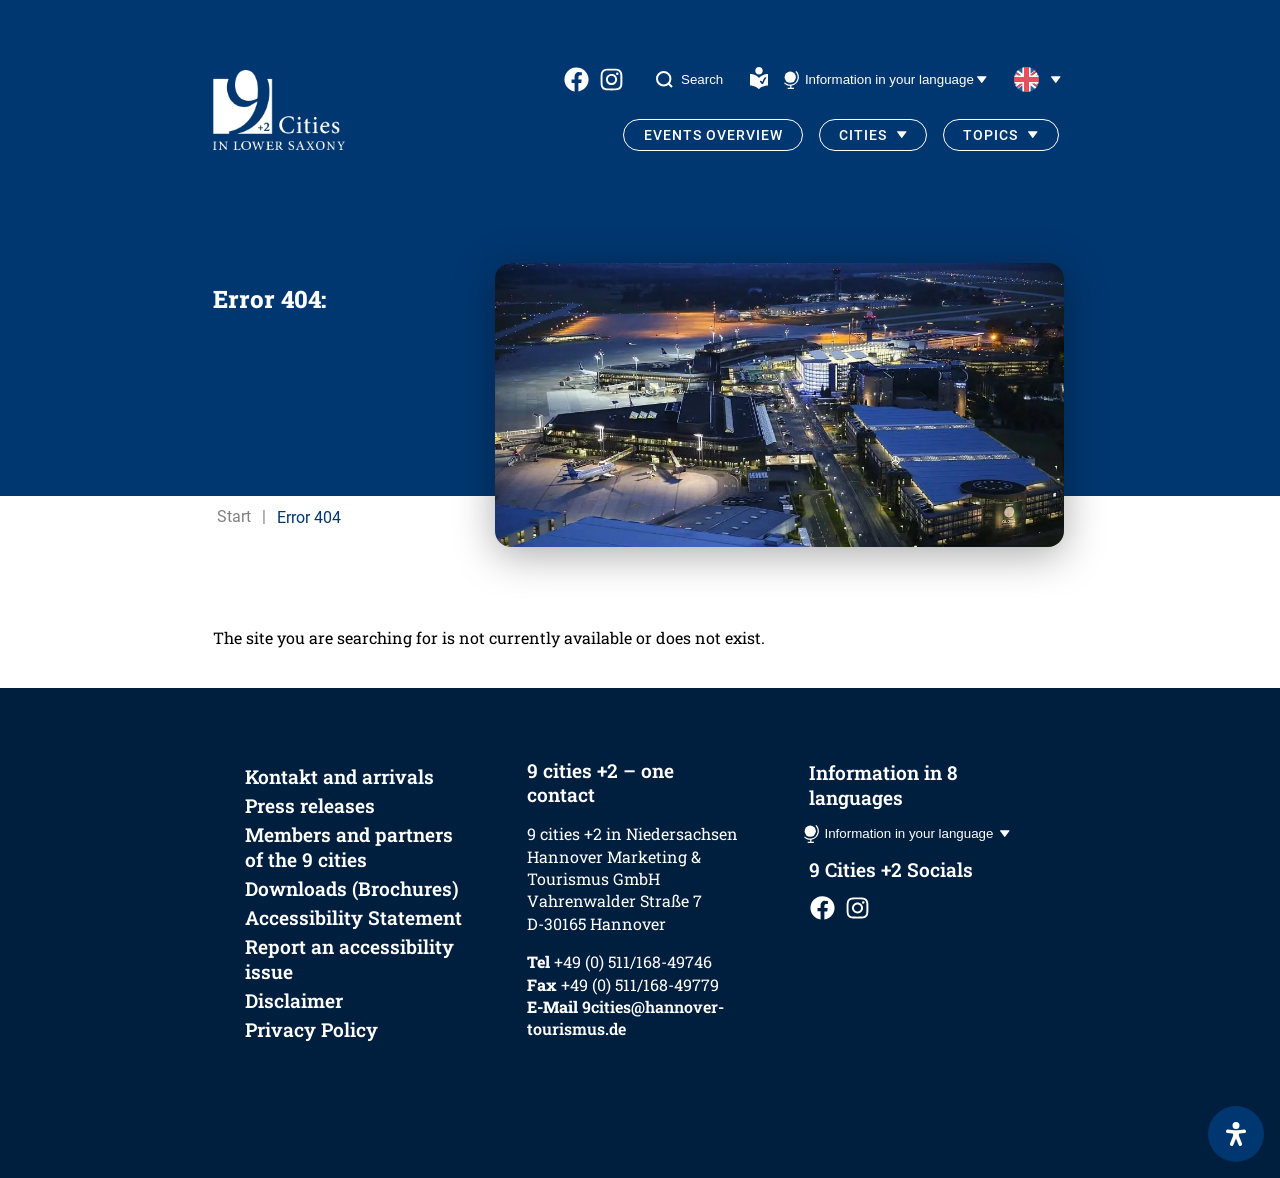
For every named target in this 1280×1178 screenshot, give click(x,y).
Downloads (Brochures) (352, 888)
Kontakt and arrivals (339, 776)
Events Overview (713, 135)
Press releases (310, 805)
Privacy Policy (311, 1029)
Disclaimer (294, 1000)
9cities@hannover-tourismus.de (625, 1017)
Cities (863, 135)
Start (234, 516)
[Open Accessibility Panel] (1236, 1134)
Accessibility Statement (353, 917)
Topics (990, 135)
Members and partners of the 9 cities (349, 847)
